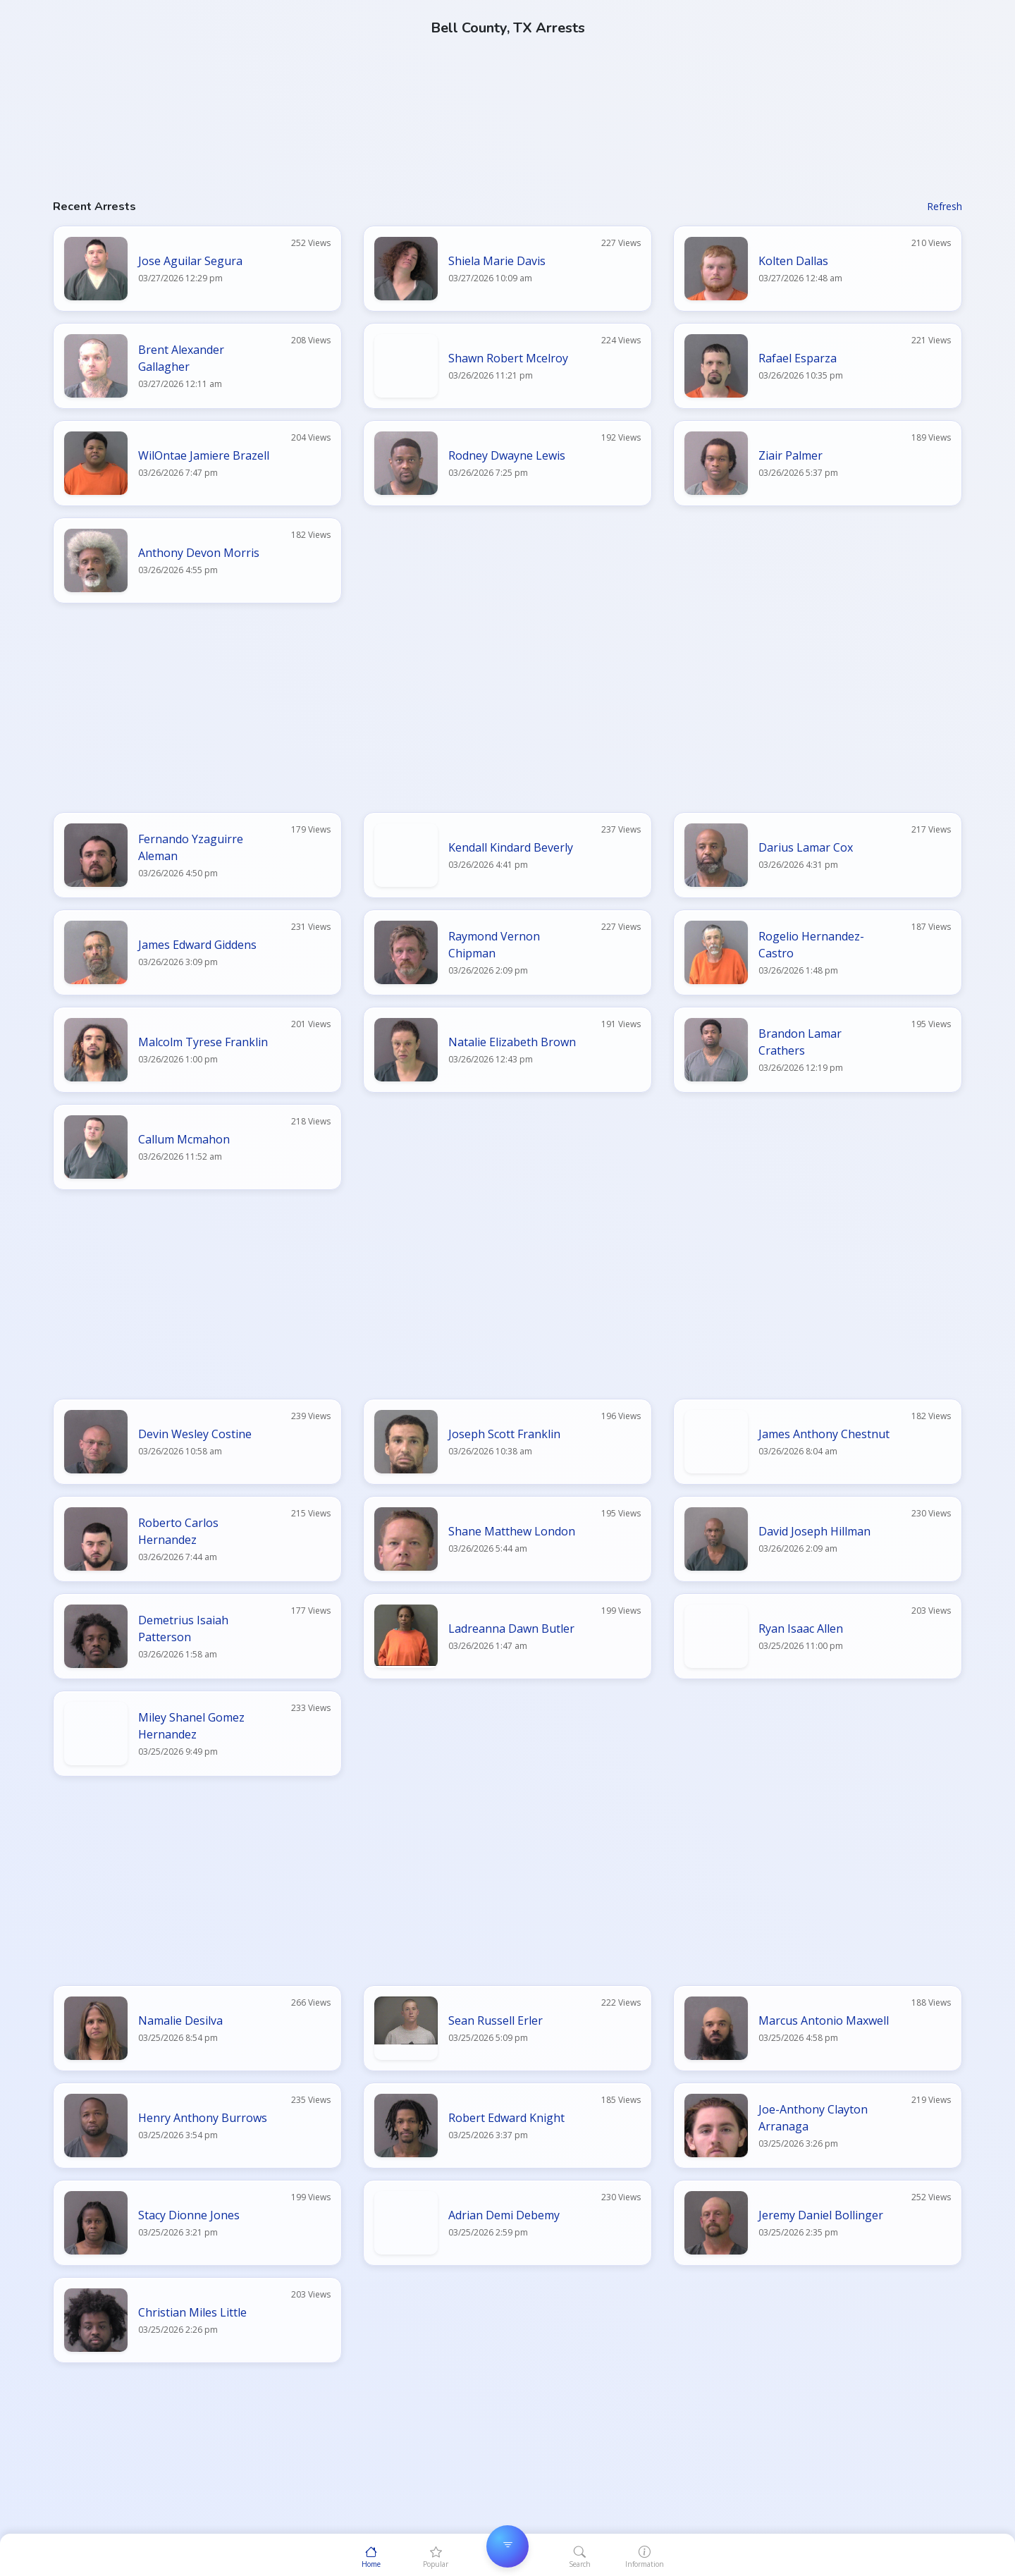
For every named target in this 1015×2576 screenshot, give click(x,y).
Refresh (944, 206)
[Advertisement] (476, 98)
